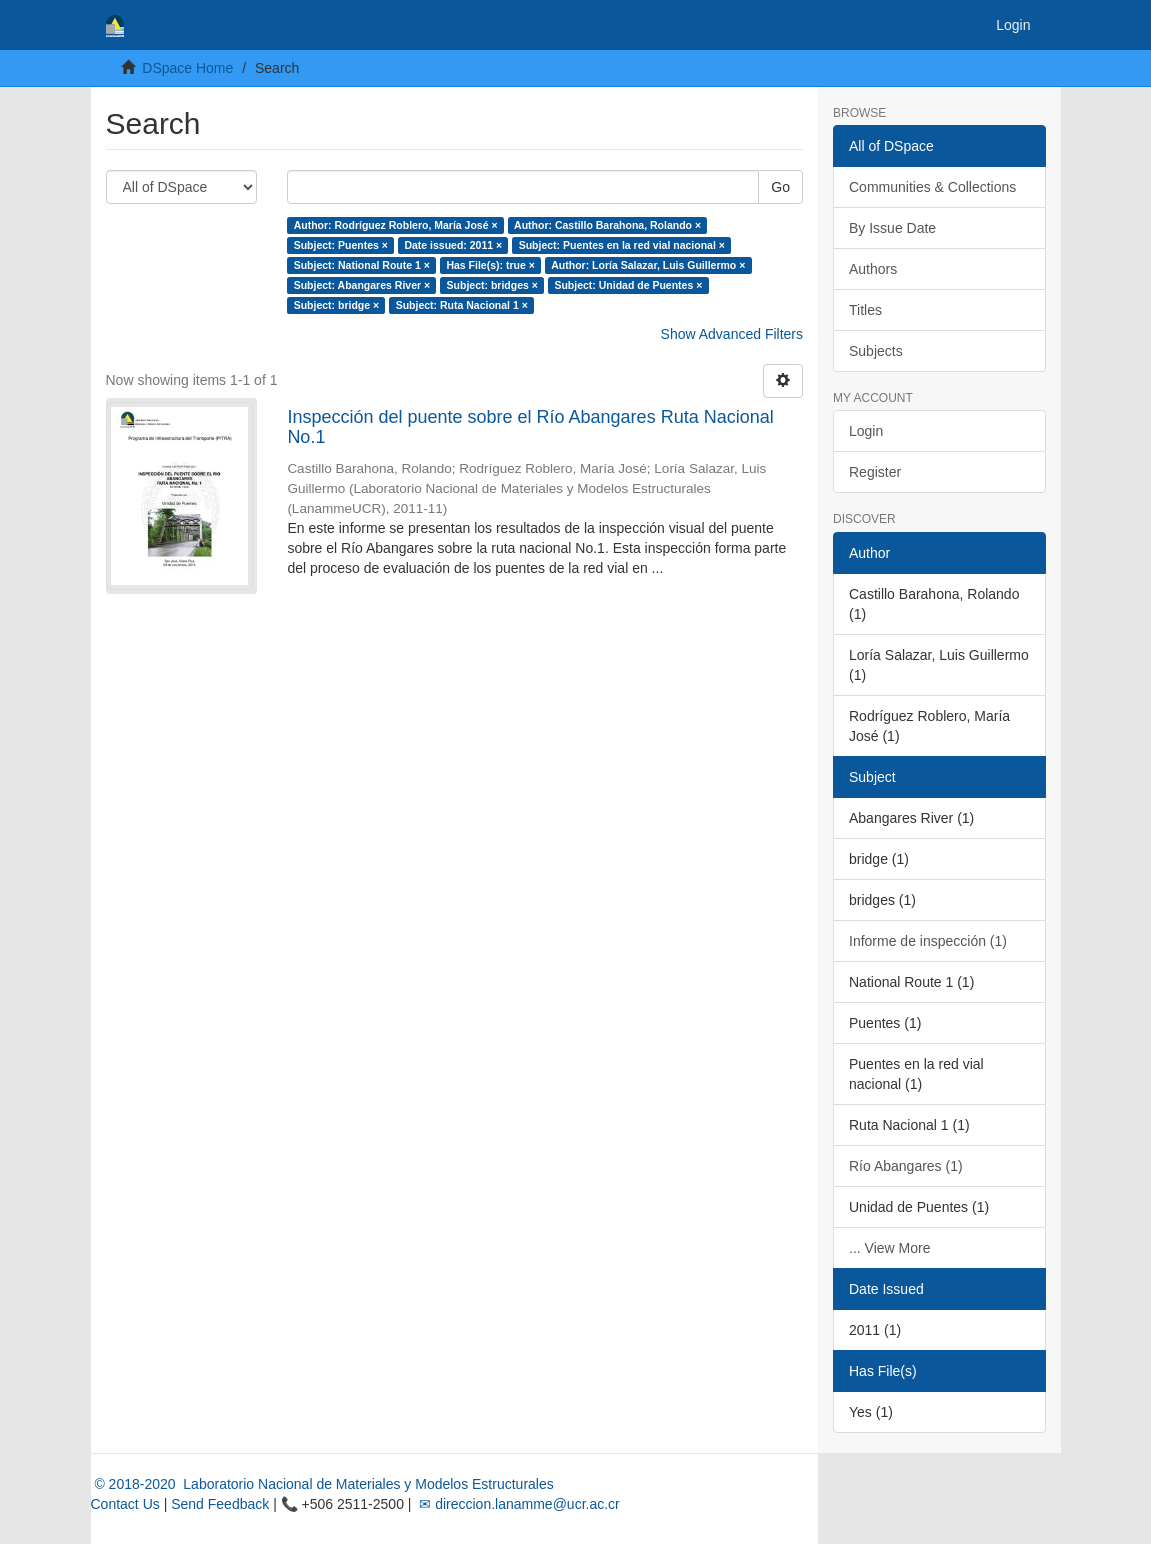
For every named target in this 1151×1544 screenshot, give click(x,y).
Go (780, 187)
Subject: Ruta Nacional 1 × (462, 305)
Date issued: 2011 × (453, 245)
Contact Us (125, 1504)
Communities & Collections (932, 187)
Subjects (876, 351)
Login (866, 431)
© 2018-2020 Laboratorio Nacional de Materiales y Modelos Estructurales (322, 1484)
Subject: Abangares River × (362, 285)
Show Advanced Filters (732, 334)
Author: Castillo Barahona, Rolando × (607, 225)
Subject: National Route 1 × (362, 265)
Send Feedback (220, 1504)
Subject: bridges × (492, 285)
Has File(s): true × (490, 265)
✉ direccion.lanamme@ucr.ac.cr (517, 1504)
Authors (873, 269)
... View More (889, 1248)
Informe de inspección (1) (928, 941)
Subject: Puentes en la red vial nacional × (622, 245)
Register (875, 472)
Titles (865, 310)
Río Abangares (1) (906, 1166)
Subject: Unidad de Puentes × (628, 285)
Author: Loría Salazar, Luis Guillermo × (648, 265)
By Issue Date (892, 228)
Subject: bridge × (336, 305)
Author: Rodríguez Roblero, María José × (396, 225)
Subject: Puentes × (341, 245)
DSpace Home (187, 68)
